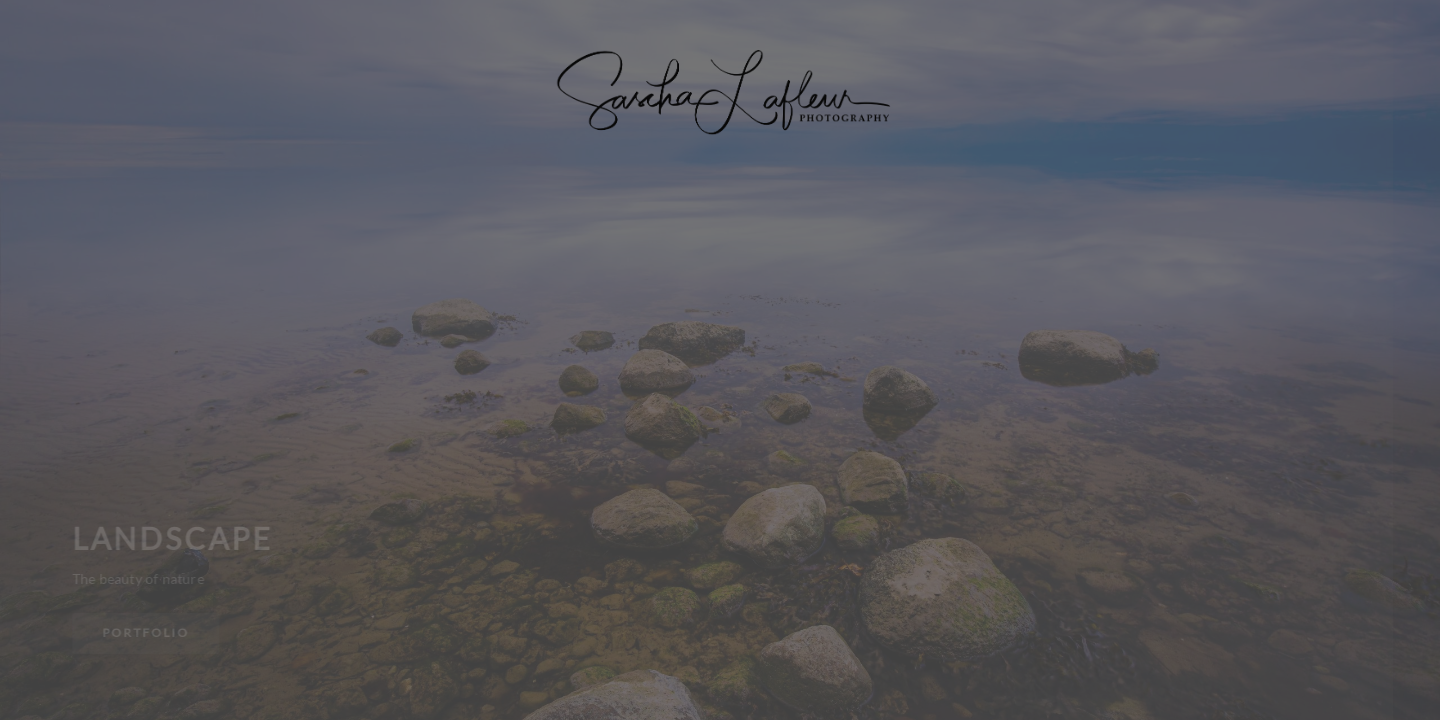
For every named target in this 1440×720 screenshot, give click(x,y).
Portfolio (146, 632)
